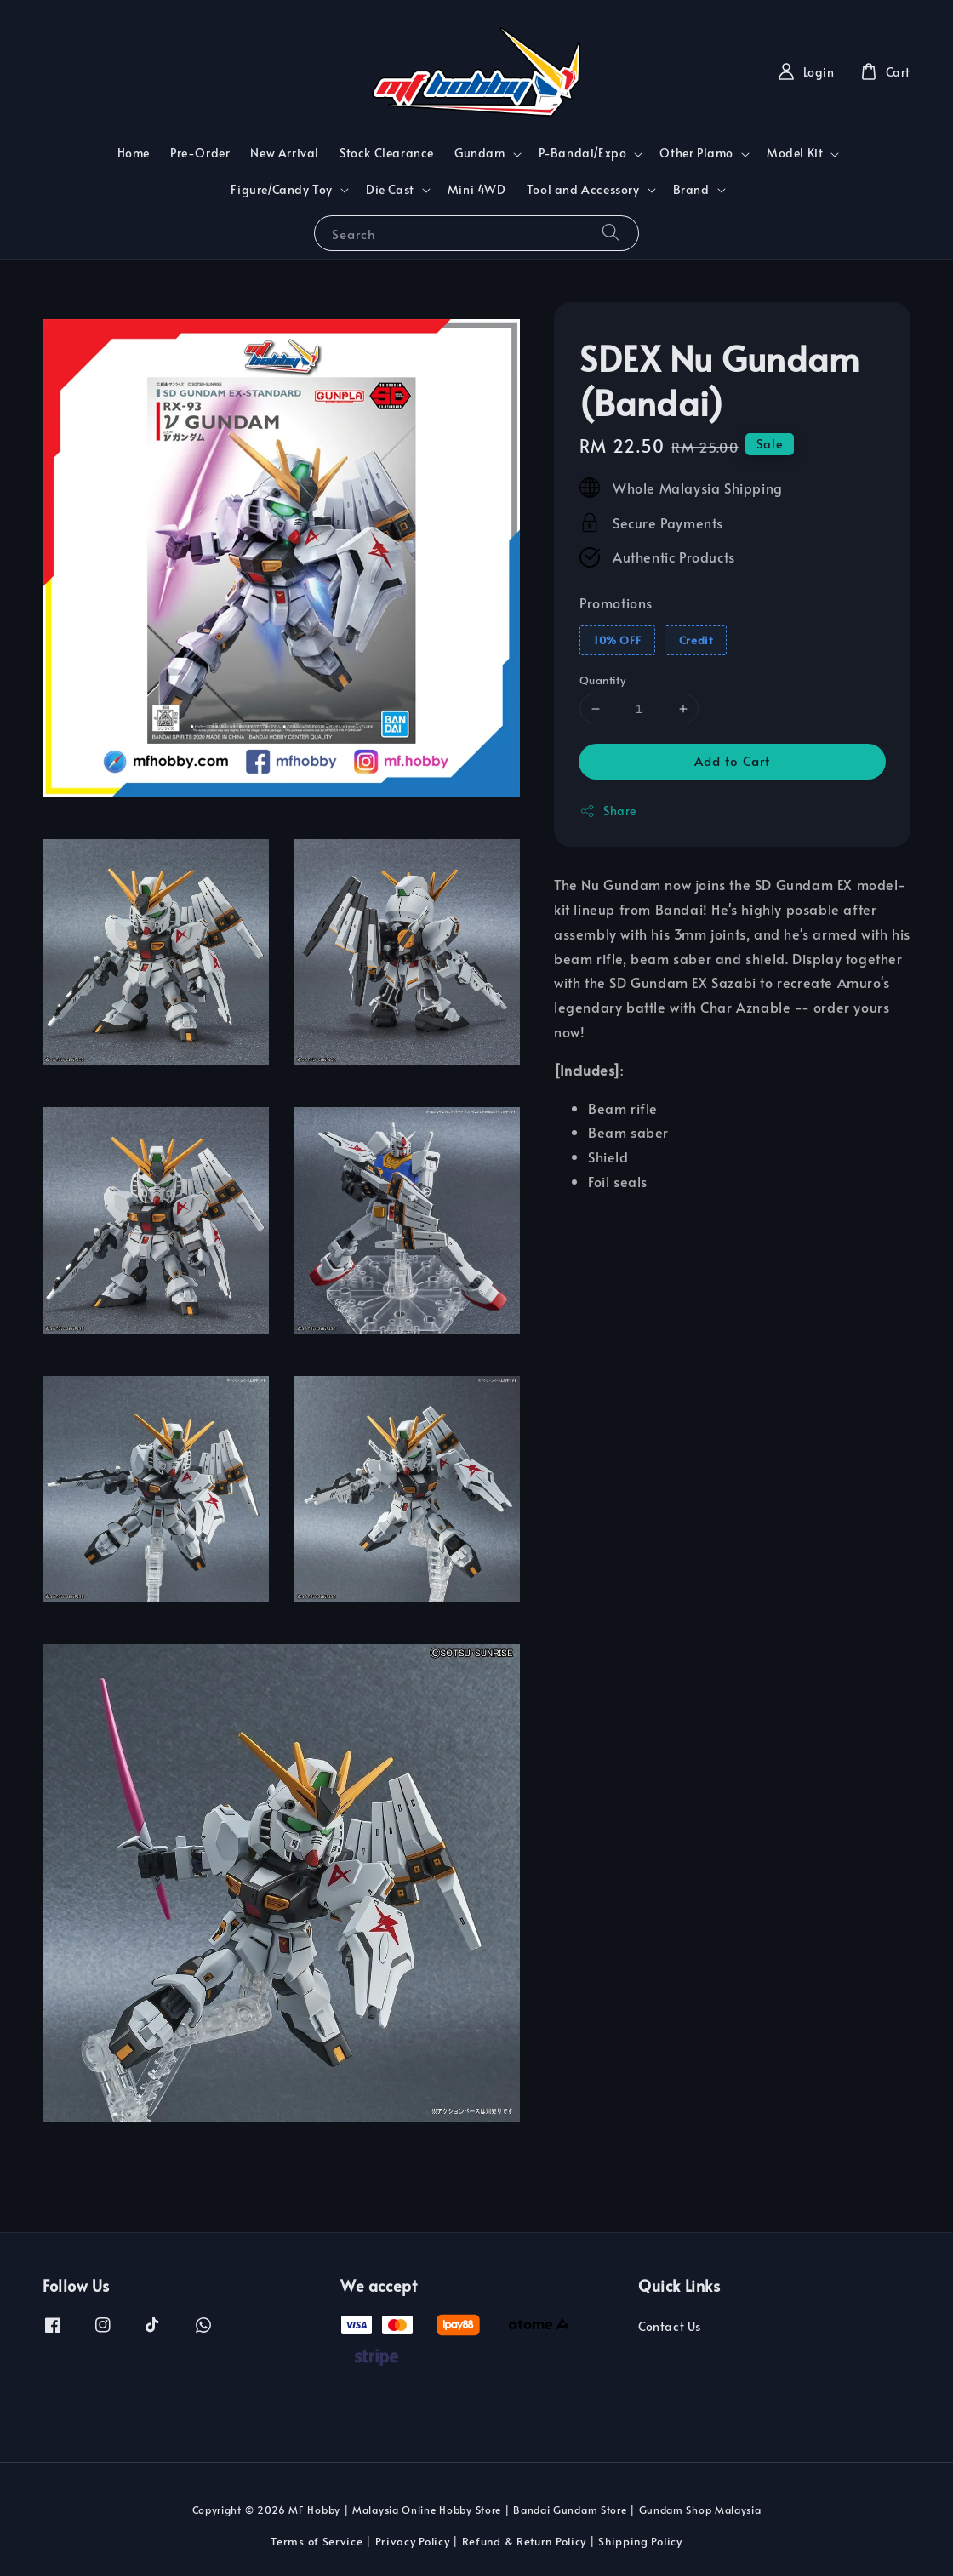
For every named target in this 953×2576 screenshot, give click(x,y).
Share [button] (607, 811)
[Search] (611, 232)
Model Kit (795, 153)
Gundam (479, 153)
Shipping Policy (640, 2541)
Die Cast (390, 189)
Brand (691, 189)
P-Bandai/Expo (583, 153)
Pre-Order (200, 153)
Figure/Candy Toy (282, 189)
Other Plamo (696, 153)
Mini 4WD (477, 189)
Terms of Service (316, 2541)
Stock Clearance (387, 153)
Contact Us (669, 2326)
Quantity (602, 680)
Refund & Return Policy (524, 2541)
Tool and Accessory (583, 189)
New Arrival (284, 153)
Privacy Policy (412, 2541)
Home (133, 153)
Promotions (616, 602)
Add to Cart (732, 760)
